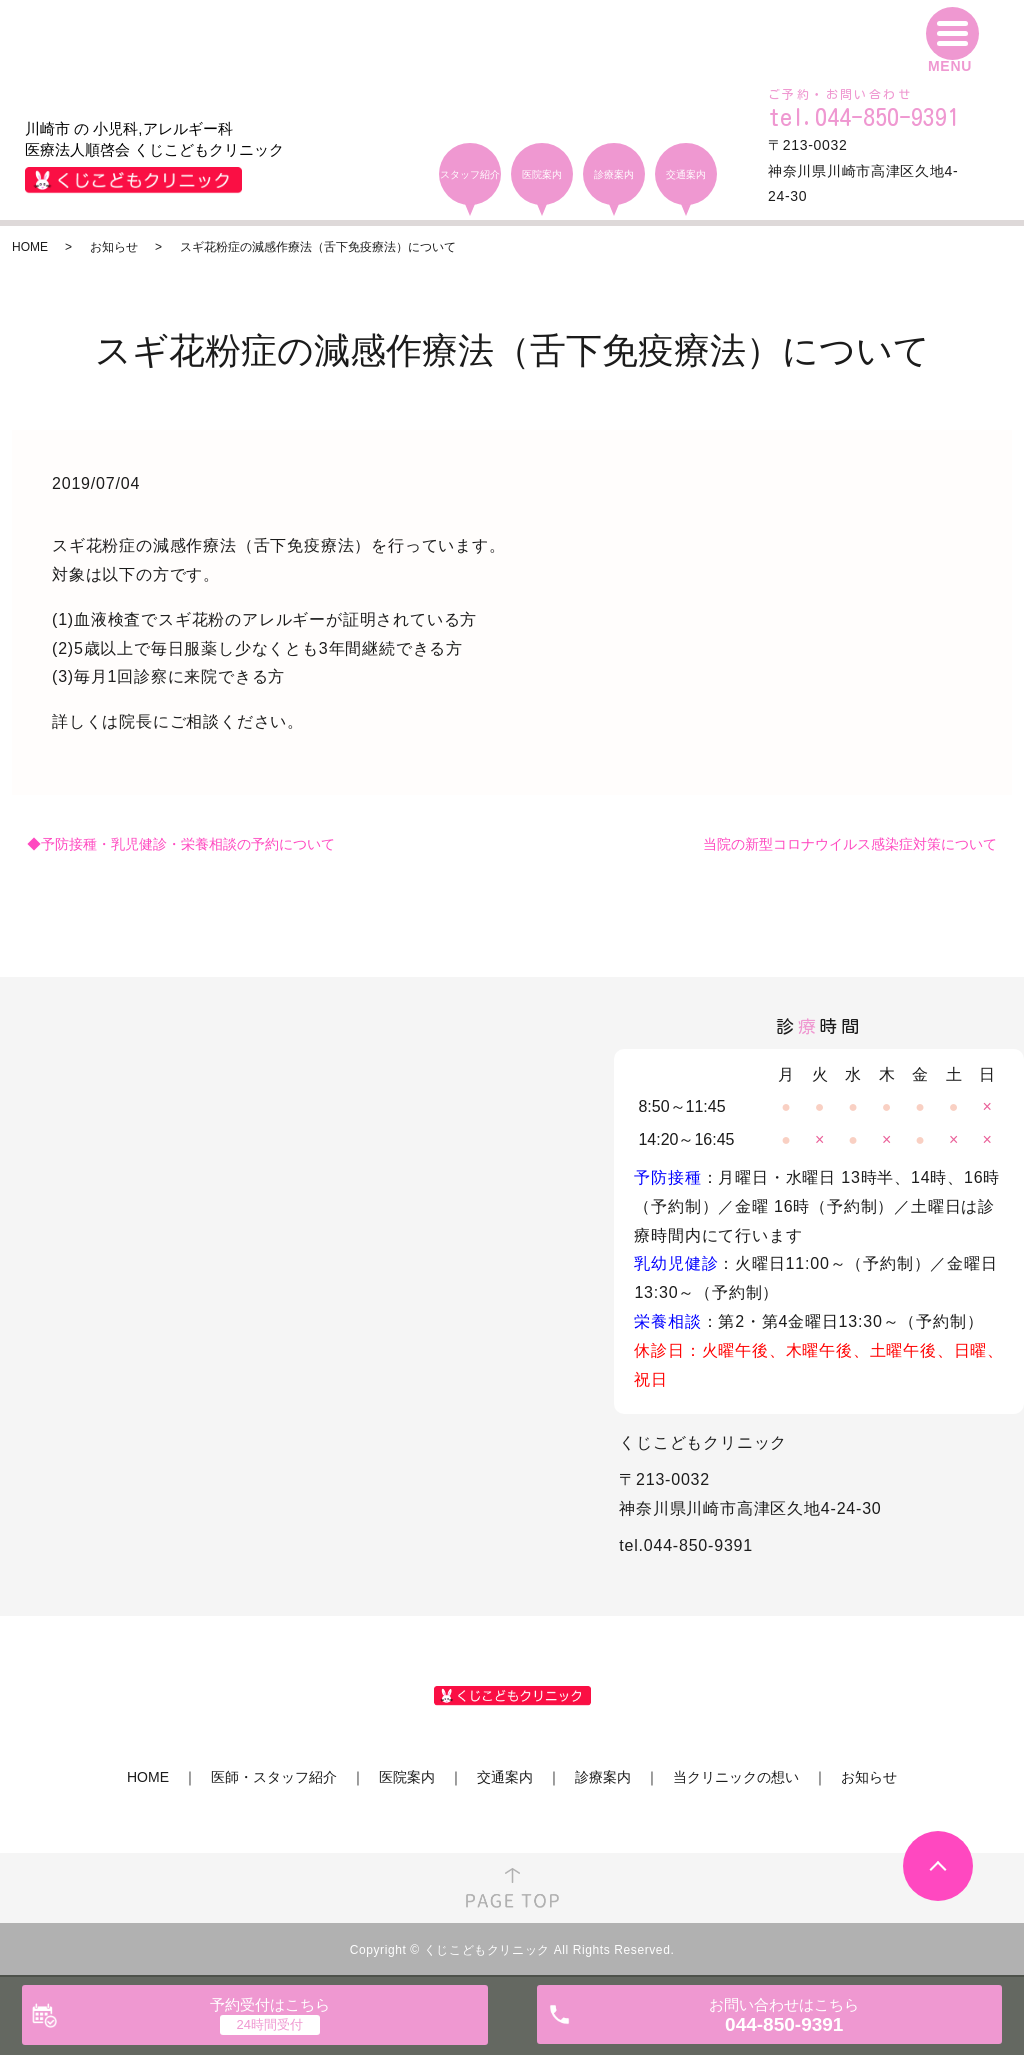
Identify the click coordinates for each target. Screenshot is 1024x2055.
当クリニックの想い (736, 1777)
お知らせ (114, 247)
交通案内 (505, 1777)
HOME (30, 247)
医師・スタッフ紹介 (274, 1777)
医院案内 (407, 1777)
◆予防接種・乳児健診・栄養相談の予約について (181, 844)
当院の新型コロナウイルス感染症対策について (850, 844)
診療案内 (603, 1777)
